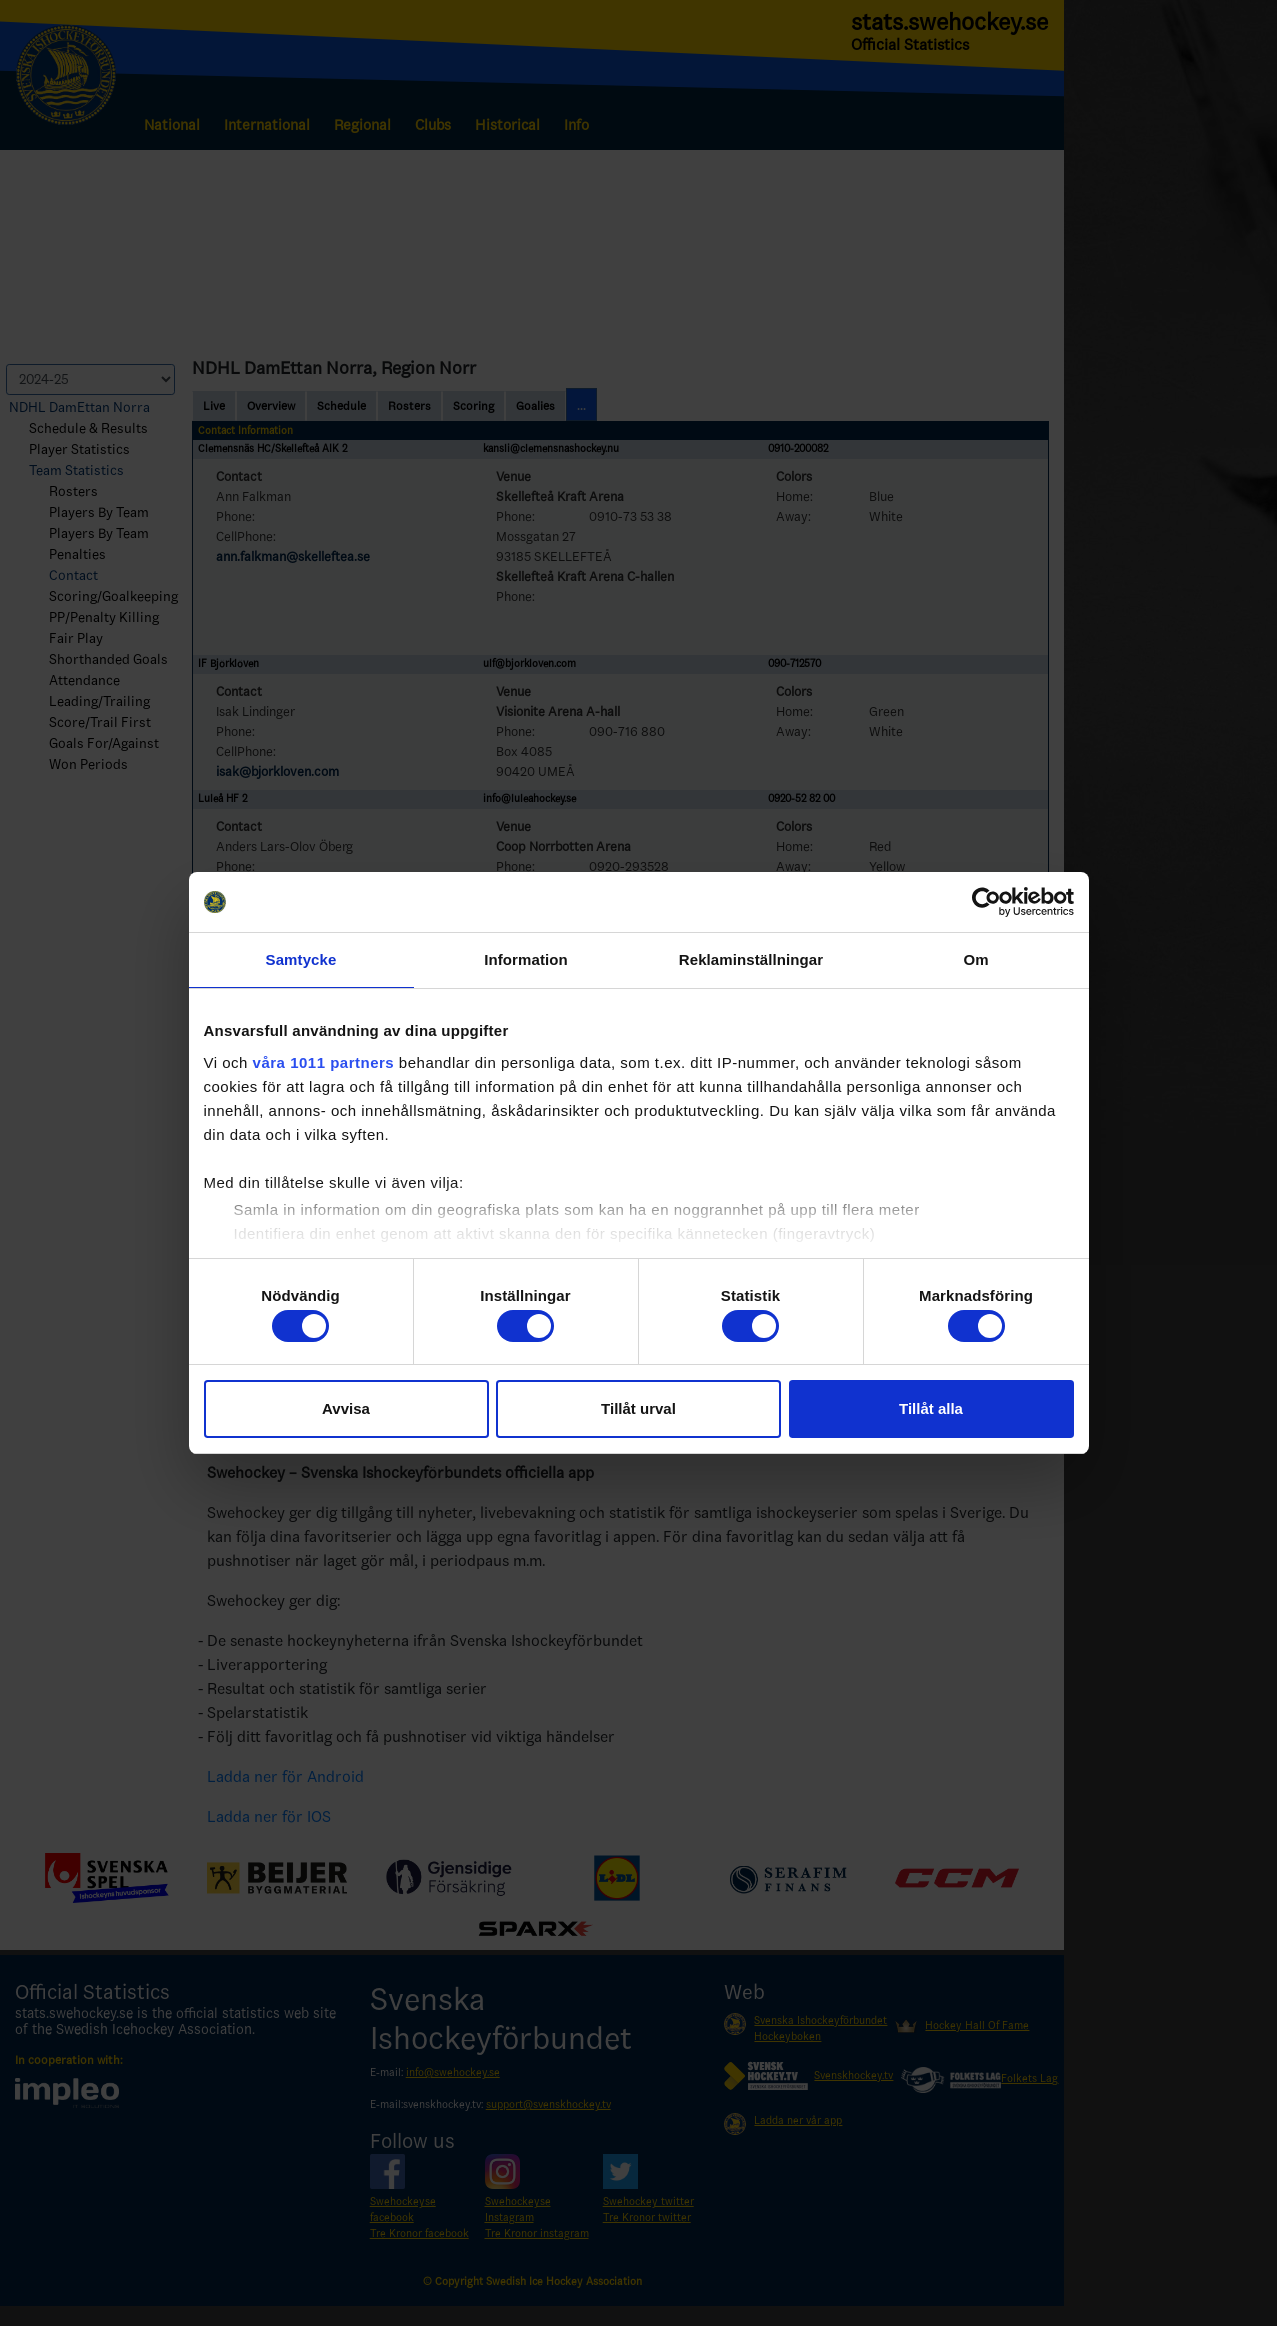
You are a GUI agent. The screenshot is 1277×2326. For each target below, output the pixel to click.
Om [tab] (975, 959)
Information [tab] (526, 959)
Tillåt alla (931, 1408)
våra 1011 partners (324, 1062)
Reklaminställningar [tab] (751, 959)
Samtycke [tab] (301, 959)
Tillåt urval (638, 1408)
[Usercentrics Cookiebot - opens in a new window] (986, 902)
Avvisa (346, 1408)
